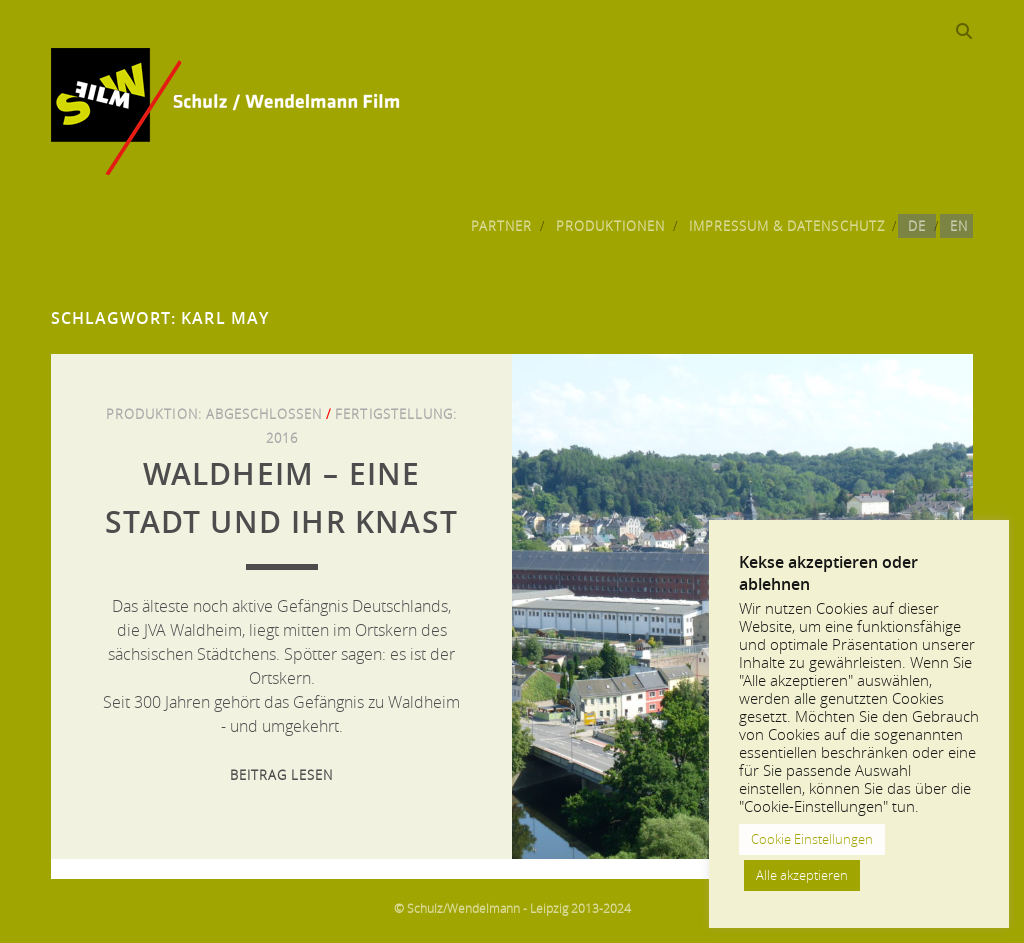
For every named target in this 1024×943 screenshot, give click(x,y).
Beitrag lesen (282, 775)
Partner (501, 226)
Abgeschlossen (264, 414)
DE (917, 226)
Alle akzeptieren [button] (802, 875)
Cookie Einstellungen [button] (812, 839)
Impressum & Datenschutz (787, 226)
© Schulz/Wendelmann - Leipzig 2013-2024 (512, 908)
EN (959, 226)
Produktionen (611, 226)
